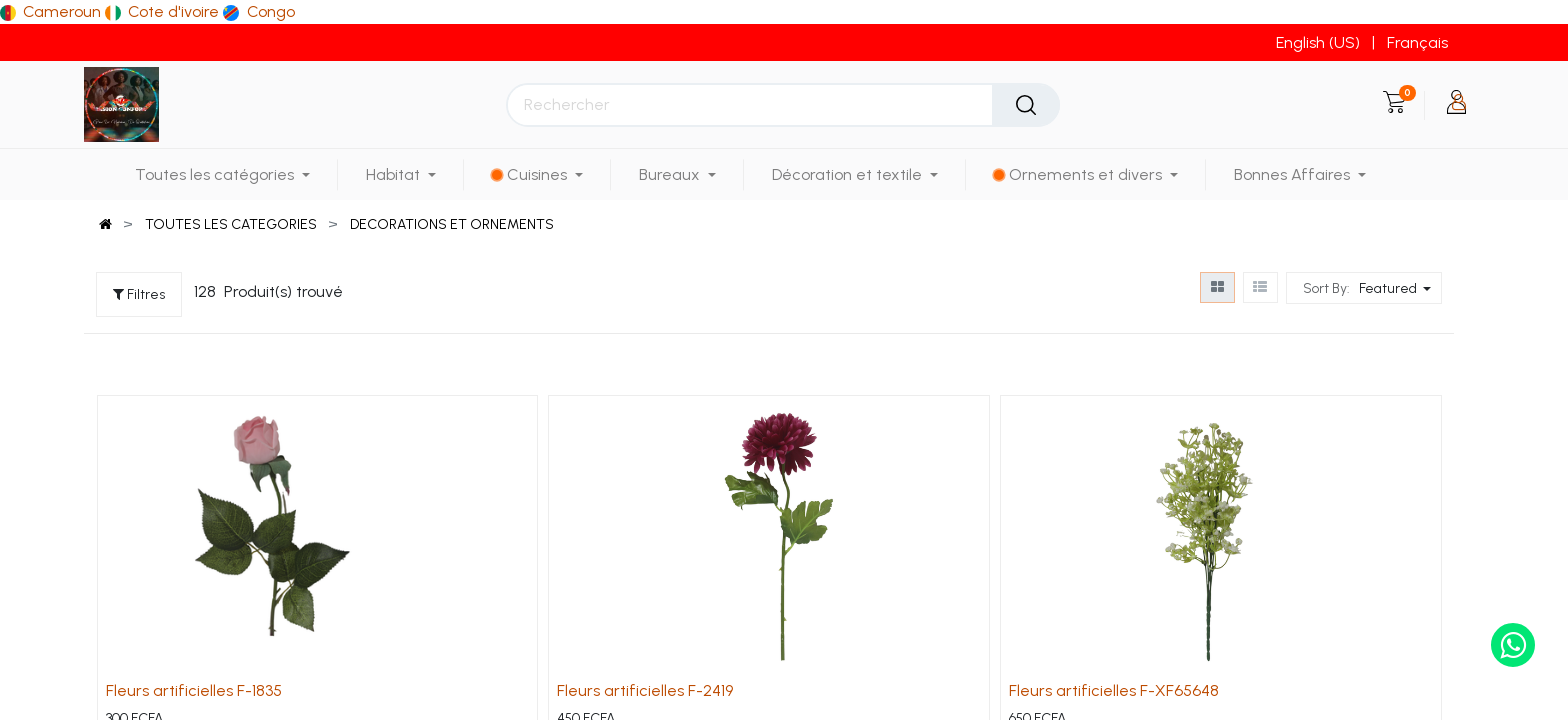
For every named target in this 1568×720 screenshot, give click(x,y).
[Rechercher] (1026, 105)
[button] (1397, 288)
